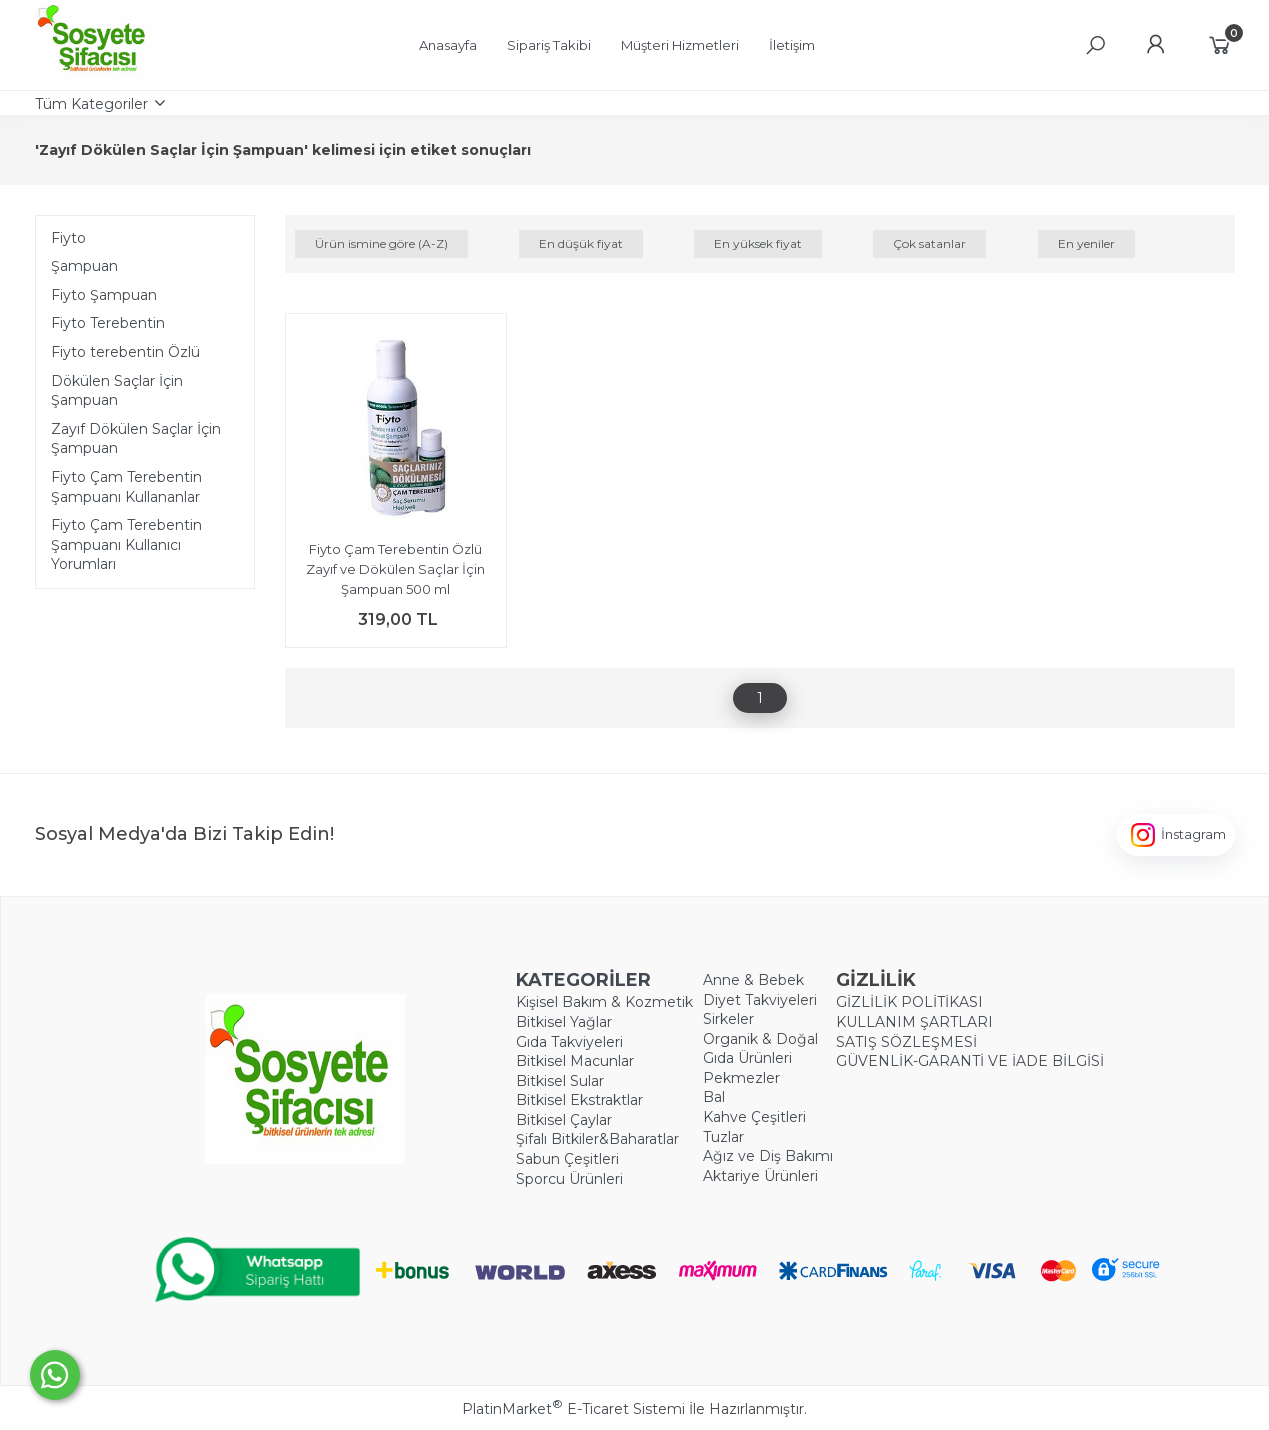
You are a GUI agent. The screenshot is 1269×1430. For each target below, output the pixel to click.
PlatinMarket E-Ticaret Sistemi (573, 1409)
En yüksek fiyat (758, 243)
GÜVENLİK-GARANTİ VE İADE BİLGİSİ (970, 1061)
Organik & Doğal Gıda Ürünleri (760, 1049)
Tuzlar (723, 1137)
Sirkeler (728, 1019)
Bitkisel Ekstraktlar (579, 1100)
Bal (714, 1097)
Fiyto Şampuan (104, 295)
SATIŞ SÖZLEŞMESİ (906, 1042)
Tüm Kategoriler (91, 104)
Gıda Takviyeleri (569, 1042)
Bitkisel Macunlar (575, 1061)
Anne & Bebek (753, 980)
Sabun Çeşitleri (567, 1159)
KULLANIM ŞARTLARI (914, 1022)
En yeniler (1086, 243)
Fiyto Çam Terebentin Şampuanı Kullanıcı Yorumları (126, 544)
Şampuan (84, 266)
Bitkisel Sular (560, 1081)
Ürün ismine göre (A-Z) (381, 243)
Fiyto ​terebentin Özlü (125, 352)
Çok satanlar (929, 243)
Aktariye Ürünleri (760, 1176)
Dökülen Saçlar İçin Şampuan (117, 391)
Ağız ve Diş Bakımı (768, 1156)
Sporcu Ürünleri (569, 1179)
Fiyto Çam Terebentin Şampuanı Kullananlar (126, 487)
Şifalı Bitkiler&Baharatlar (597, 1139)
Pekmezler (741, 1078)
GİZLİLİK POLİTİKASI (909, 1002)
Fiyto (68, 238)
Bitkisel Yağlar (564, 1022)
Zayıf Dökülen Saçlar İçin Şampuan (136, 439)
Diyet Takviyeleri (760, 1000)
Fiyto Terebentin (108, 323)
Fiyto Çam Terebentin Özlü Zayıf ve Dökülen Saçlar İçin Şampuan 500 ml (395, 568)
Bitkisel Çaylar (564, 1120)
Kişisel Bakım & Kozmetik (604, 1002)
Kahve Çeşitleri (754, 1117)
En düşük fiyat (581, 243)
